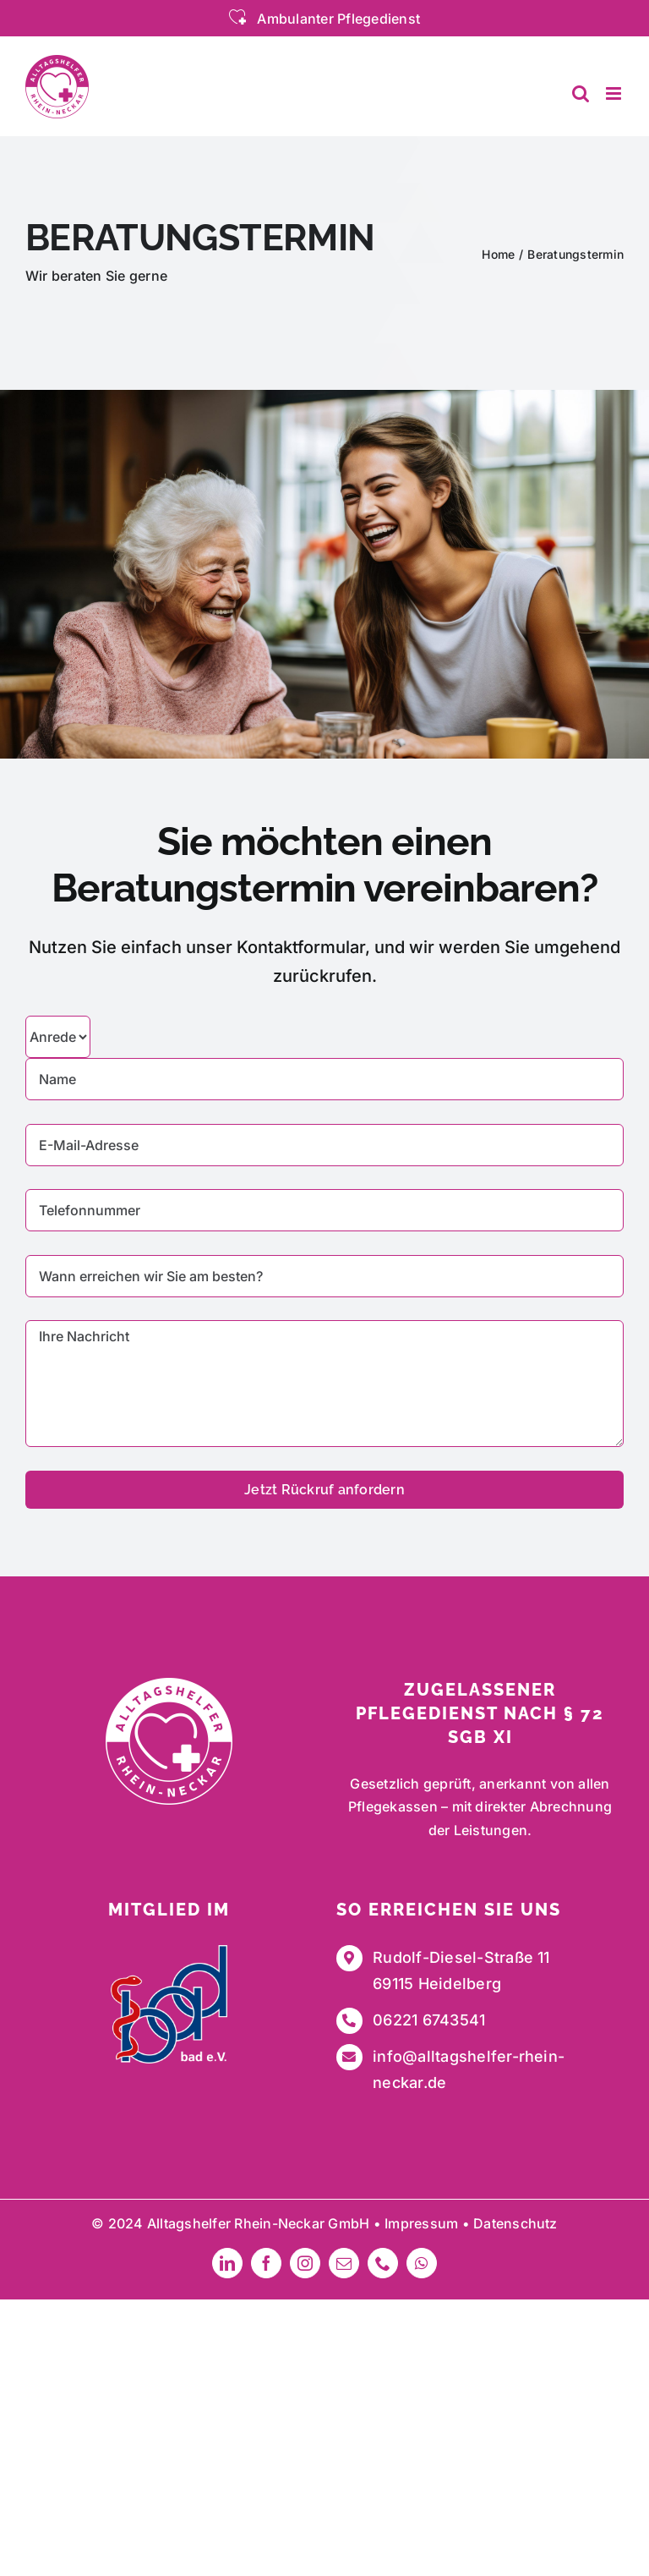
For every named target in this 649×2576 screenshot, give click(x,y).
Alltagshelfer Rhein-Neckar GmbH (258, 2223)
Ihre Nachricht (324, 1383)
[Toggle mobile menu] (615, 93)
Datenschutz (515, 2223)
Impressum (421, 2223)
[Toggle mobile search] (580, 93)
